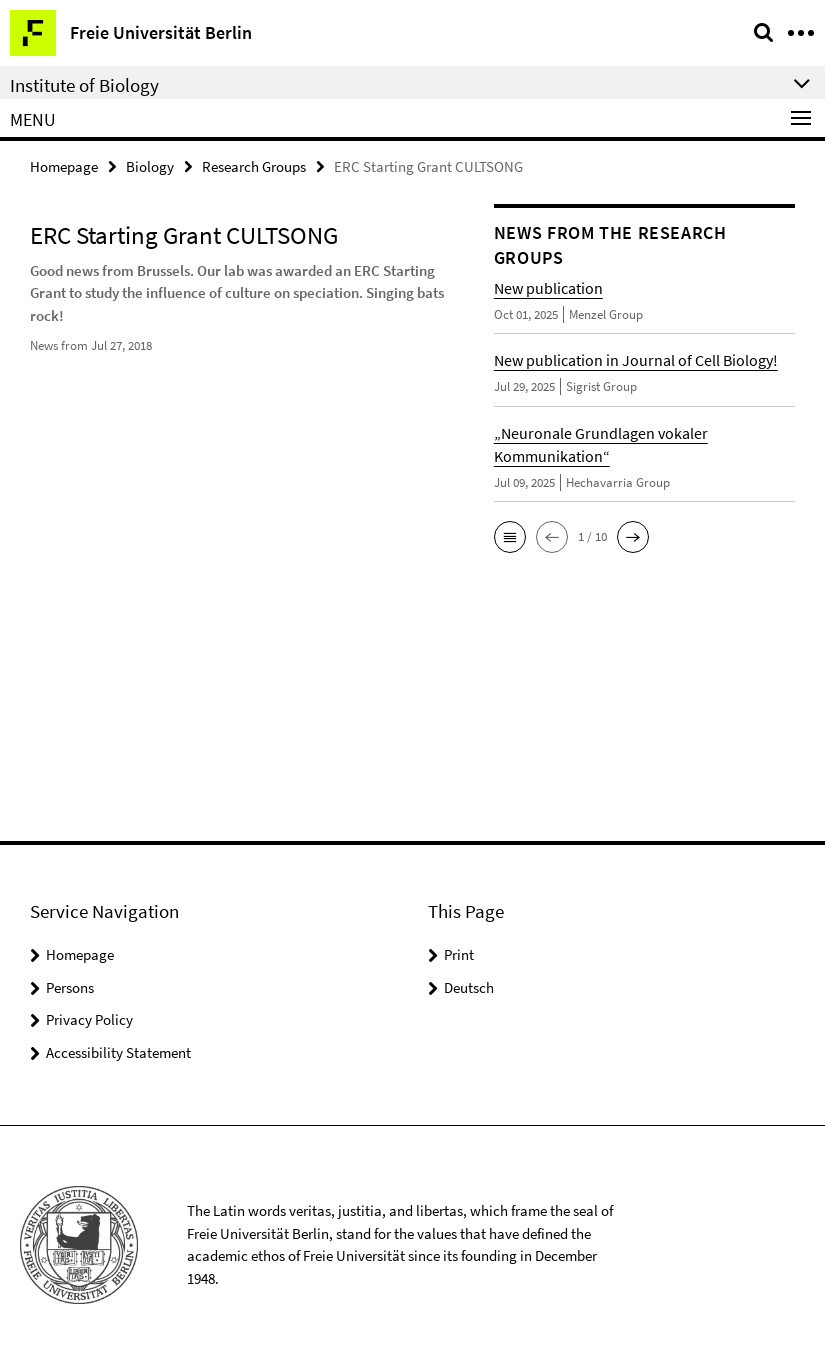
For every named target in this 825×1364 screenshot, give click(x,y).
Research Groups (254, 166)
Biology (150, 166)
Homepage (64, 166)
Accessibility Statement (118, 1052)
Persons (70, 987)
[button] (510, 537)
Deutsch (469, 987)
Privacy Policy (89, 1019)
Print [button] (459, 954)
